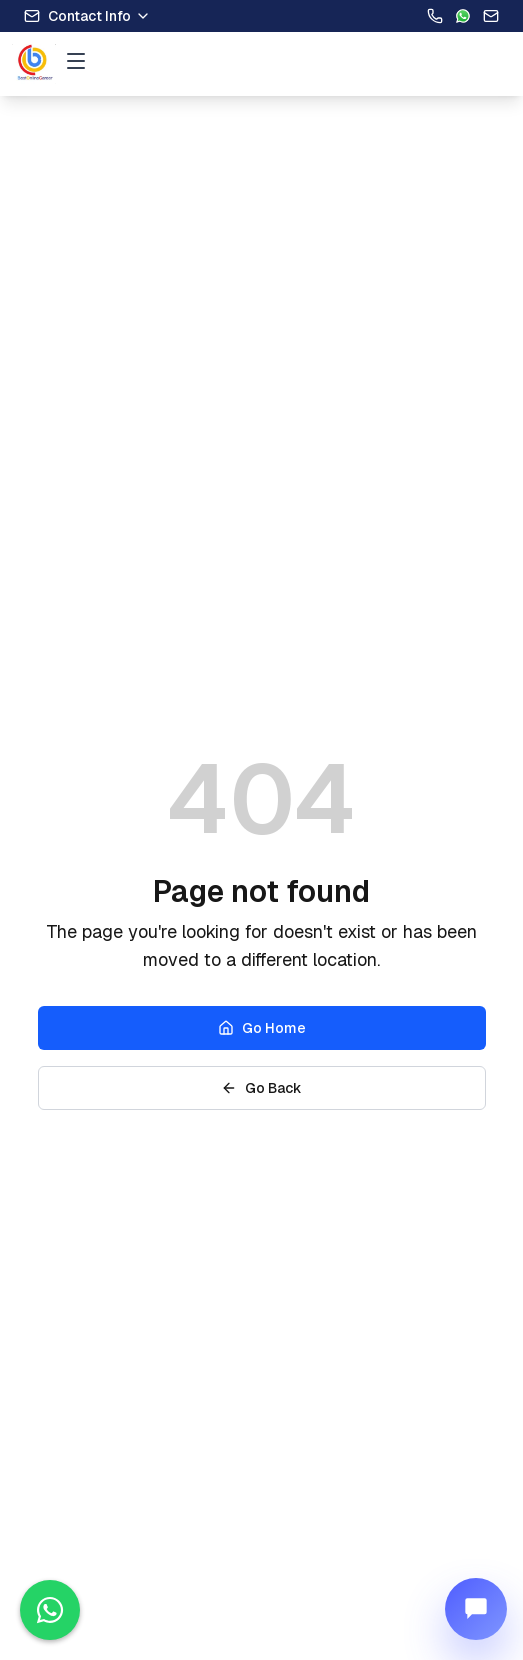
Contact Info (87, 16)
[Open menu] (76, 61)
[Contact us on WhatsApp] (50, 1610)
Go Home (262, 1028)
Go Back (261, 1088)
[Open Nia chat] (476, 1609)
